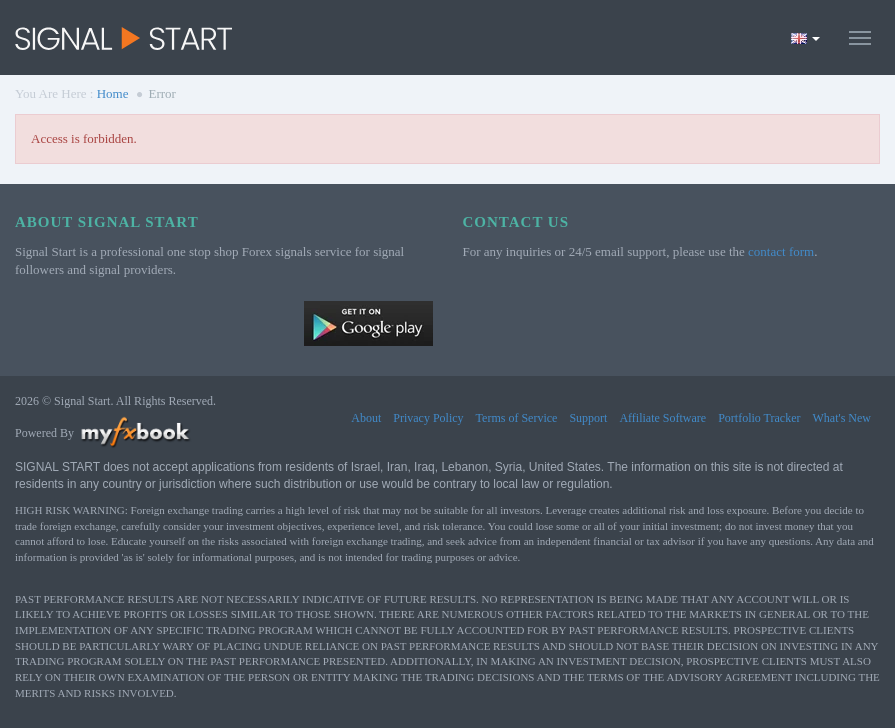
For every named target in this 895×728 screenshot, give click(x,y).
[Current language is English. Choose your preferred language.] (805, 38)
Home (113, 93)
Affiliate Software (662, 418)
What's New (842, 418)
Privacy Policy (428, 418)
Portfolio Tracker (759, 418)
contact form (781, 251)
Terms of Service (517, 418)
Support (588, 418)
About (366, 418)
